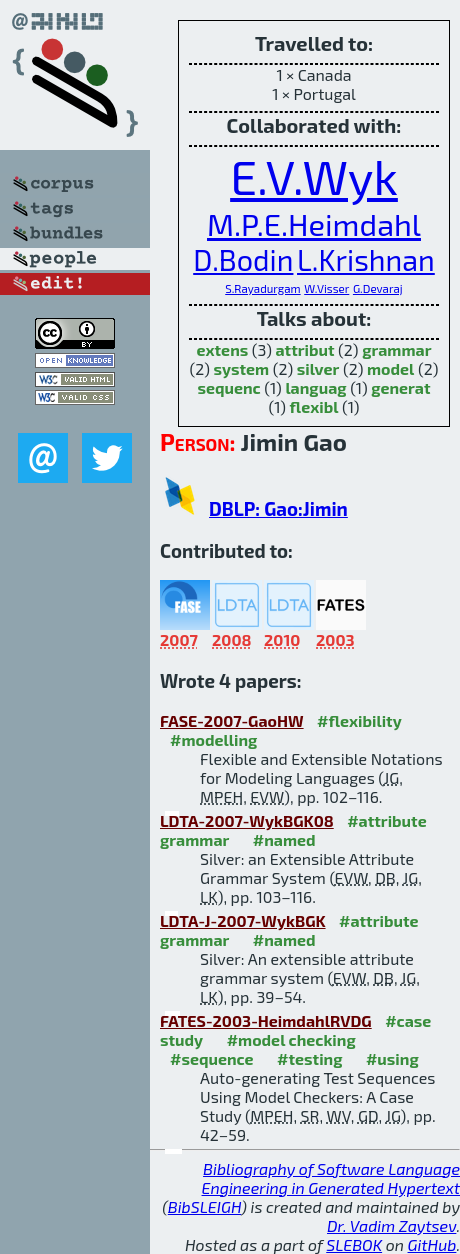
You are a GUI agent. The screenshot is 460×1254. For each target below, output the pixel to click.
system (242, 368)
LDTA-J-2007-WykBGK (243, 920)
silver (318, 368)
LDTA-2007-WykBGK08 (247, 820)
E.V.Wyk (314, 176)
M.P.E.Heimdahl (314, 223)
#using (392, 1058)
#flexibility (359, 720)
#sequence (212, 1058)
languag (315, 387)
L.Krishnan (366, 259)
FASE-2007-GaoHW (232, 720)
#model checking (291, 1039)
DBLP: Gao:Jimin (278, 508)
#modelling (213, 739)
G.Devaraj (378, 288)
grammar (396, 349)
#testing (309, 1058)
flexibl (314, 406)
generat (400, 387)
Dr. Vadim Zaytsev (391, 1225)
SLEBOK (354, 1244)
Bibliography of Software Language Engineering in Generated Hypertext (331, 1178)
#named (284, 839)
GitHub (432, 1244)
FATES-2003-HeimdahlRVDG (266, 1020)
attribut (304, 349)
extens (223, 349)
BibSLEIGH (204, 1206)
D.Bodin (243, 259)
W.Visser (326, 288)
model (390, 368)
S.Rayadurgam (262, 288)
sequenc (228, 387)
